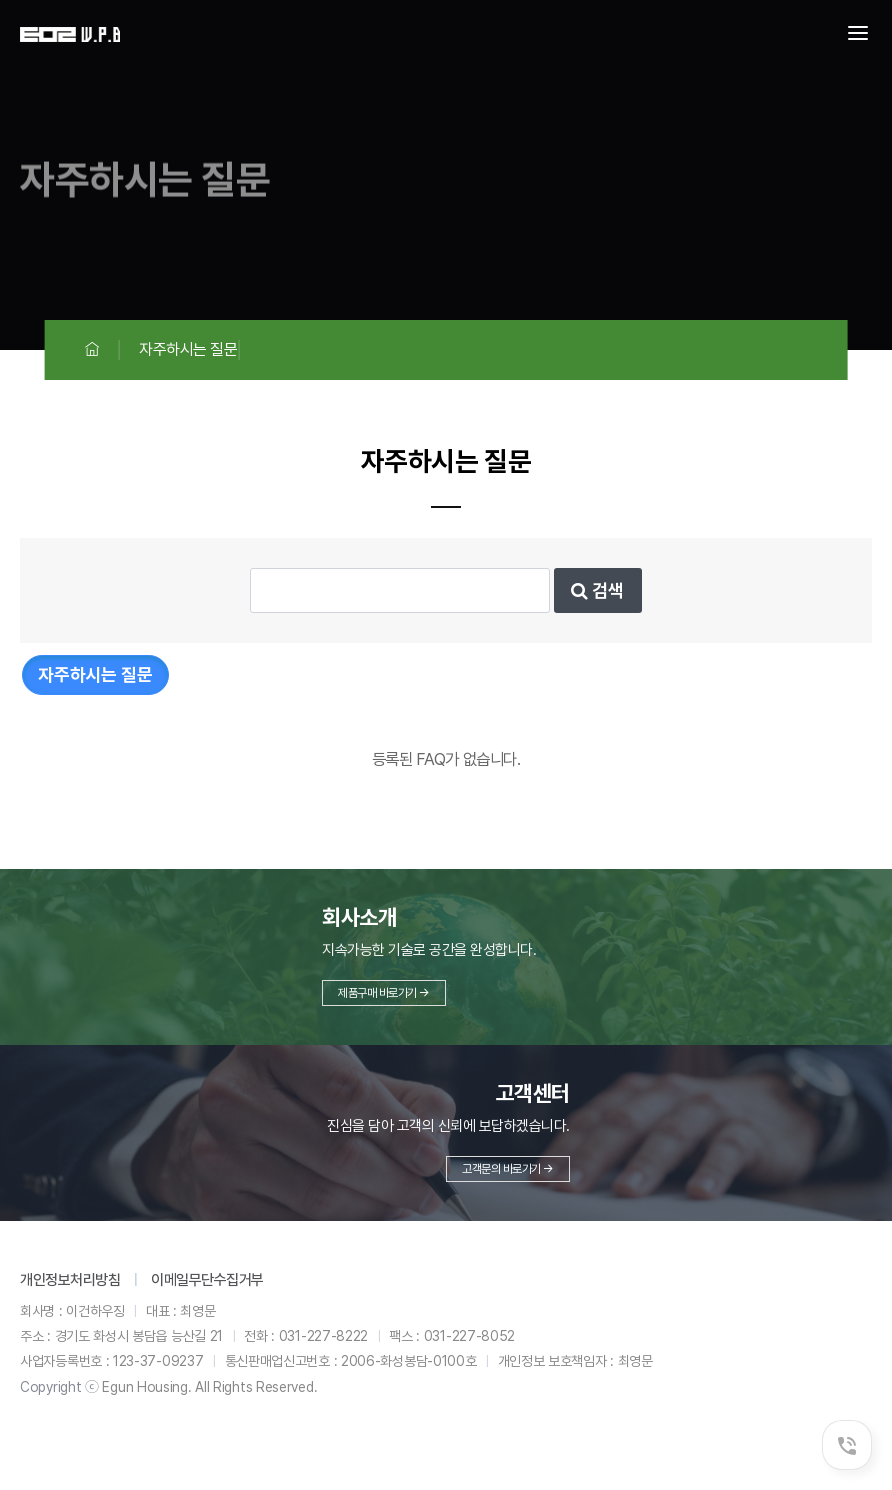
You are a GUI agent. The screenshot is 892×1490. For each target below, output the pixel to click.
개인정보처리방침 (70, 1280)
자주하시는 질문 (95, 674)
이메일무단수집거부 (207, 1280)
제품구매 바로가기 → (384, 993)
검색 (597, 590)
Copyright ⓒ (59, 1387)
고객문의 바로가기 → (508, 1169)
